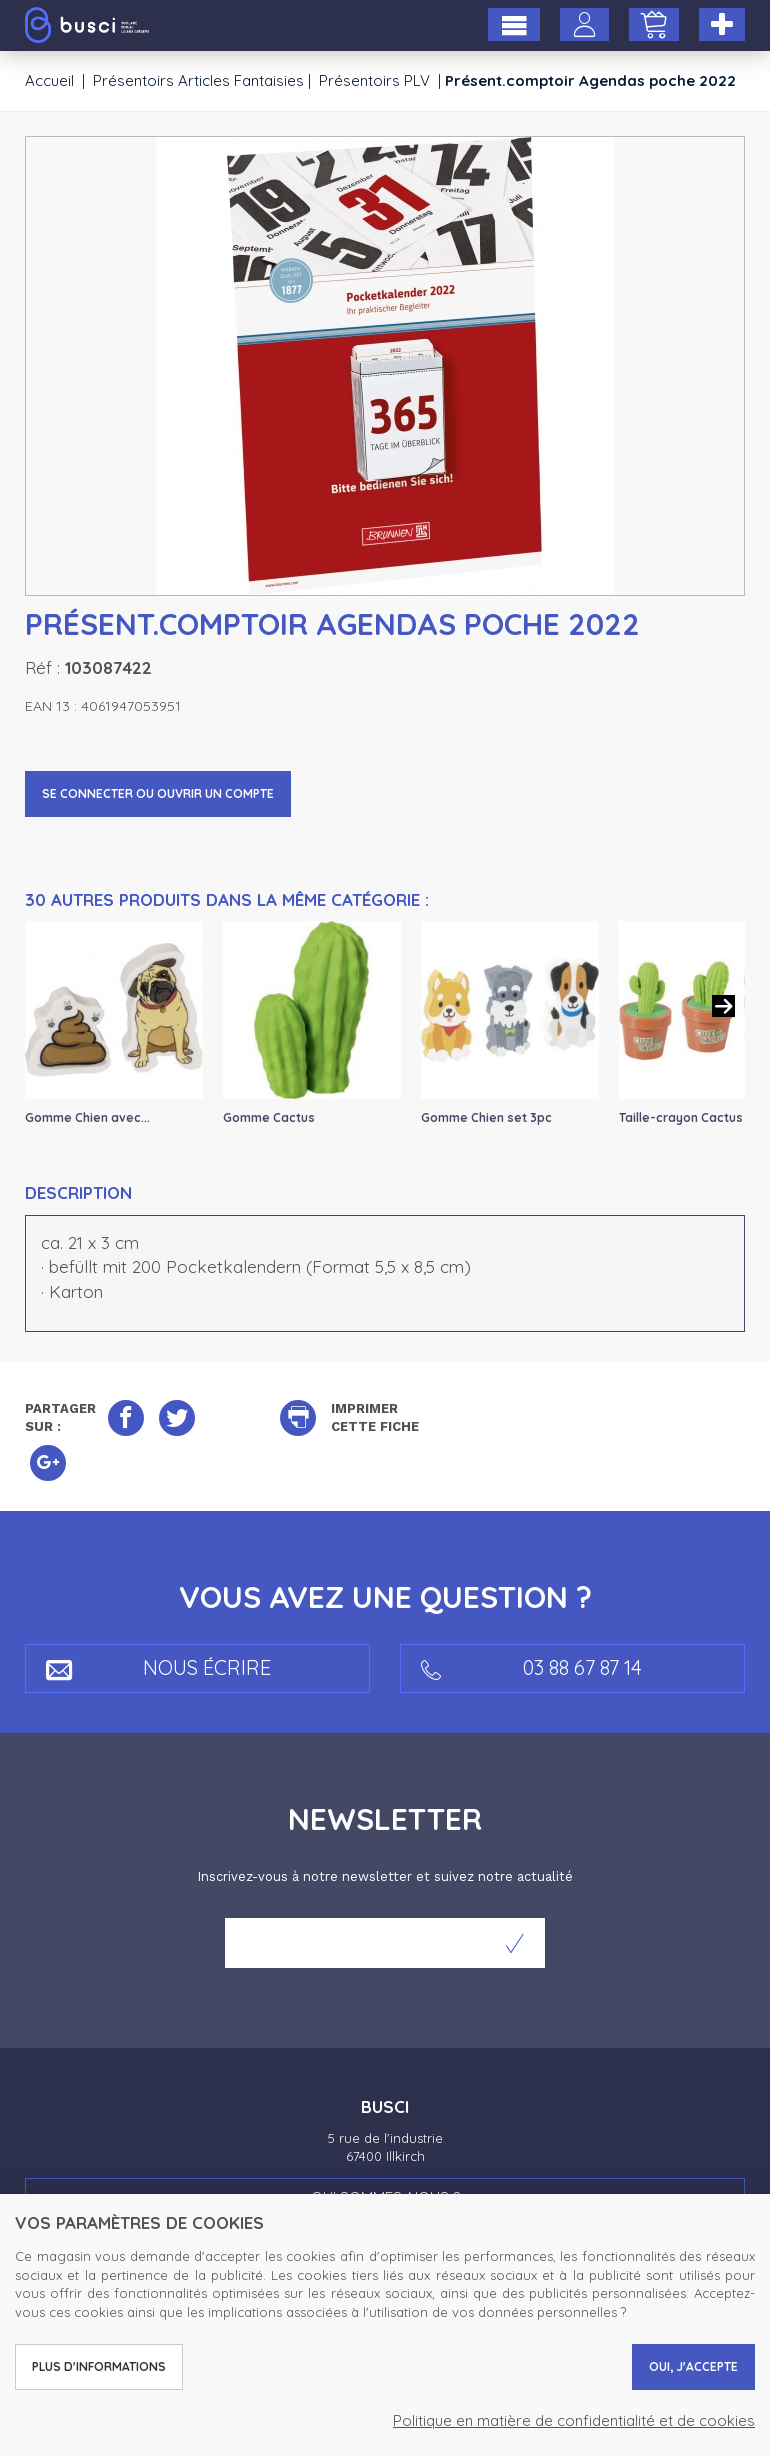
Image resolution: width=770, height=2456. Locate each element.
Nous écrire (158, 1667)
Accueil (49, 80)
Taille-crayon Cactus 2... (690, 1117)
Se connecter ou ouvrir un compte (158, 793)
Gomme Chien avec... (87, 1117)
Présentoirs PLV (374, 80)
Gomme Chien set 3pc (486, 1117)
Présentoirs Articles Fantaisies (198, 80)
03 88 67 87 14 (531, 1667)
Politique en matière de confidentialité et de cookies (574, 2420)
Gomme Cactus (269, 1117)
